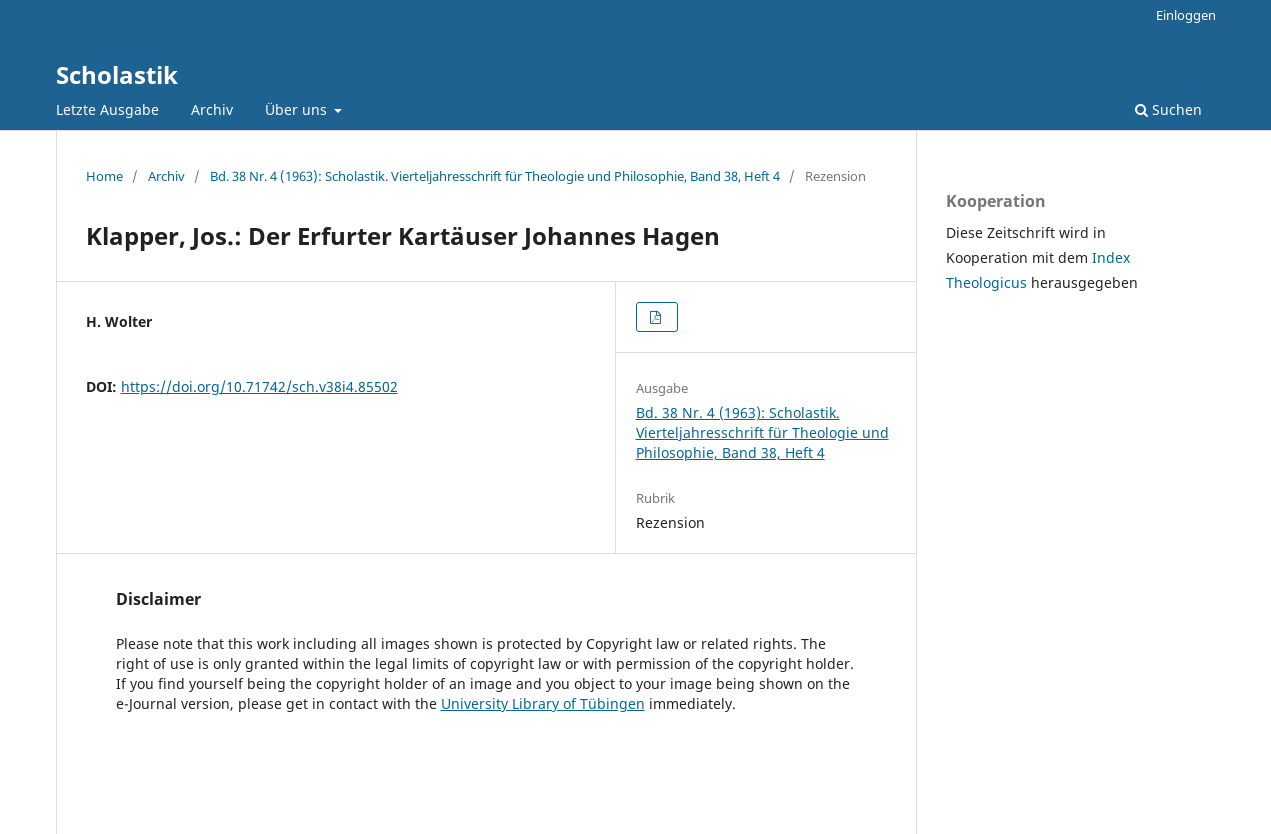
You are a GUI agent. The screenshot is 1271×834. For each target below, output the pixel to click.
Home (104, 176)
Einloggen (1186, 15)
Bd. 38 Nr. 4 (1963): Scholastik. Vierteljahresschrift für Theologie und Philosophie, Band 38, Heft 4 (495, 176)
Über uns (298, 109)
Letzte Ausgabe (107, 109)
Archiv (212, 109)
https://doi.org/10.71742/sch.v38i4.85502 (259, 386)
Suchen (1168, 109)
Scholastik (117, 74)
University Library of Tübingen (543, 703)
